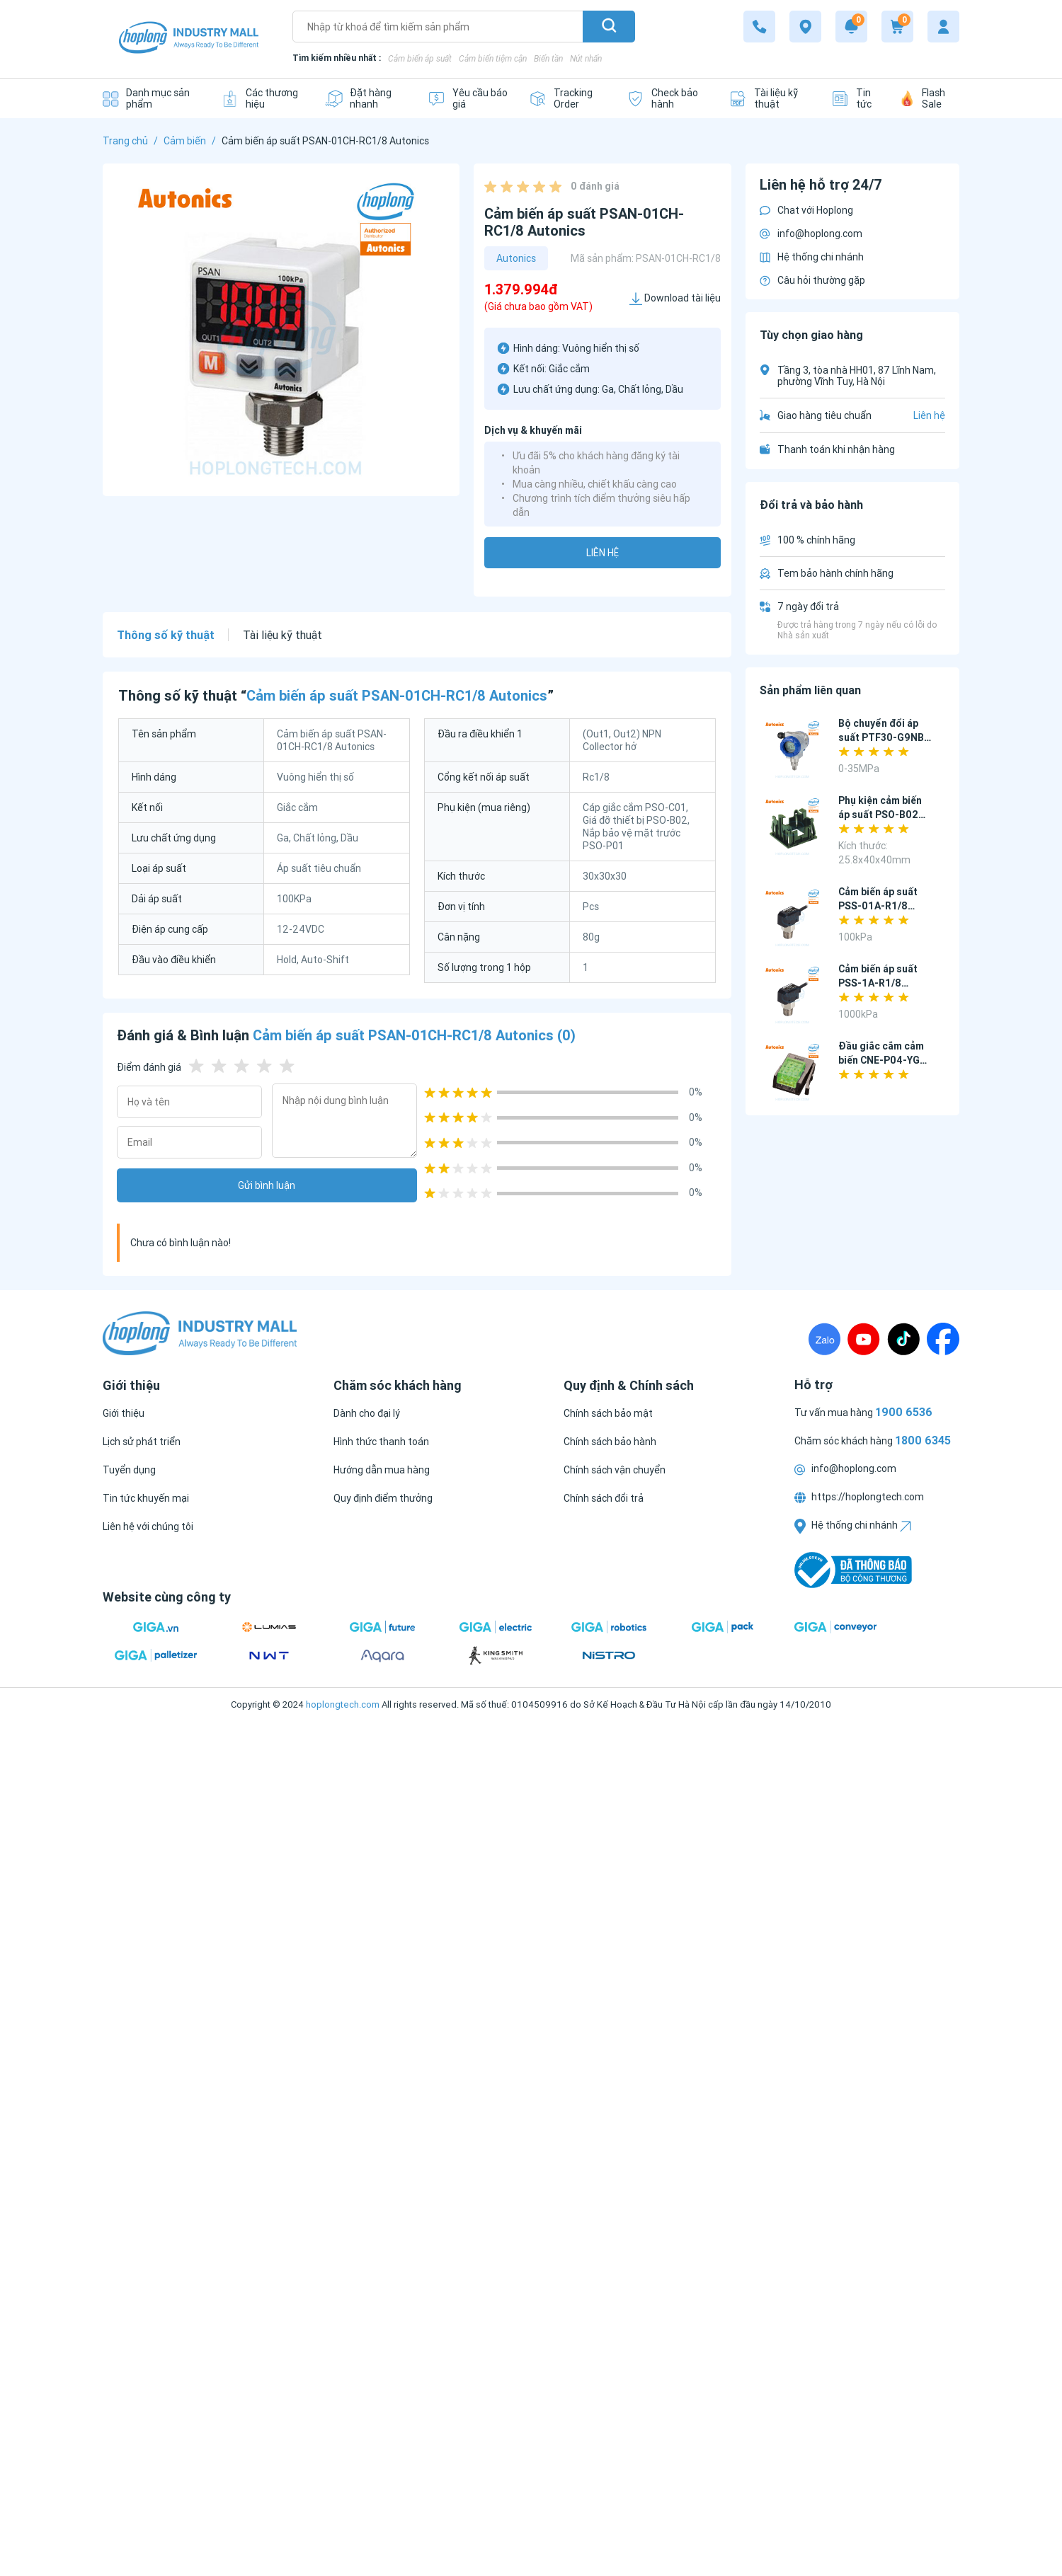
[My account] (943, 26)
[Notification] (851, 26)
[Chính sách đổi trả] (604, 1498)
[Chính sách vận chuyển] (615, 1470)
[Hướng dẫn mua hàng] (381, 1470)
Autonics (516, 258)
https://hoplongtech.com (859, 1496)
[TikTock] (903, 1339)
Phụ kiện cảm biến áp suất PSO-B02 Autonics (880, 814)
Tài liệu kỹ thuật (282, 635)
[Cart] (897, 26)
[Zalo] (824, 1339)
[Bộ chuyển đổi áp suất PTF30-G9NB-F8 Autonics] (793, 750)
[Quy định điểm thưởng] (383, 1498)
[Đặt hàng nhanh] (365, 98)
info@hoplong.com (811, 233)
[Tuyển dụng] (129, 1470)
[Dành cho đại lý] (366, 1413)
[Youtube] (863, 1339)
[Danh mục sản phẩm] (151, 98)
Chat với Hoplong (806, 210)
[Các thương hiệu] (262, 98)
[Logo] (189, 39)
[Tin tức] (855, 98)
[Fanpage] (943, 1339)
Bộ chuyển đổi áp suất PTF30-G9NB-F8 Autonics (883, 737)
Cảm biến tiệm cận (493, 58)
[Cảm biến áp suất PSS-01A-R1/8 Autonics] (793, 918)
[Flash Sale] (930, 98)
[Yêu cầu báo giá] (468, 98)
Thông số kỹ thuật (166, 635)
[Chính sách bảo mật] (608, 1413)
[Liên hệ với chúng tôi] (148, 1526)
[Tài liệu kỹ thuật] (769, 98)
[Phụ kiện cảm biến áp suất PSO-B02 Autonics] (793, 827)
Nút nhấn (586, 58)
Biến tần (548, 58)
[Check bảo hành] (667, 98)
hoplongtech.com (342, 1704)
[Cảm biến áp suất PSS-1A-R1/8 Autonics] (793, 995)
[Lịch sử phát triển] (142, 1441)
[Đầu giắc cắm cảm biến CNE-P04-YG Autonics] (793, 1072)
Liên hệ (602, 552)
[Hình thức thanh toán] (381, 1441)
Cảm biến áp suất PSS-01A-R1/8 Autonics (878, 905)
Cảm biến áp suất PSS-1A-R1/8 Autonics (878, 983)
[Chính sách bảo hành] (610, 1441)
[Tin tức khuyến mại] (146, 1498)
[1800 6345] (759, 26)
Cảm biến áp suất (420, 58)
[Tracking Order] (567, 98)
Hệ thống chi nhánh (812, 257)
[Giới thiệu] (123, 1413)
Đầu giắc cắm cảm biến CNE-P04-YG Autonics (881, 1060)
